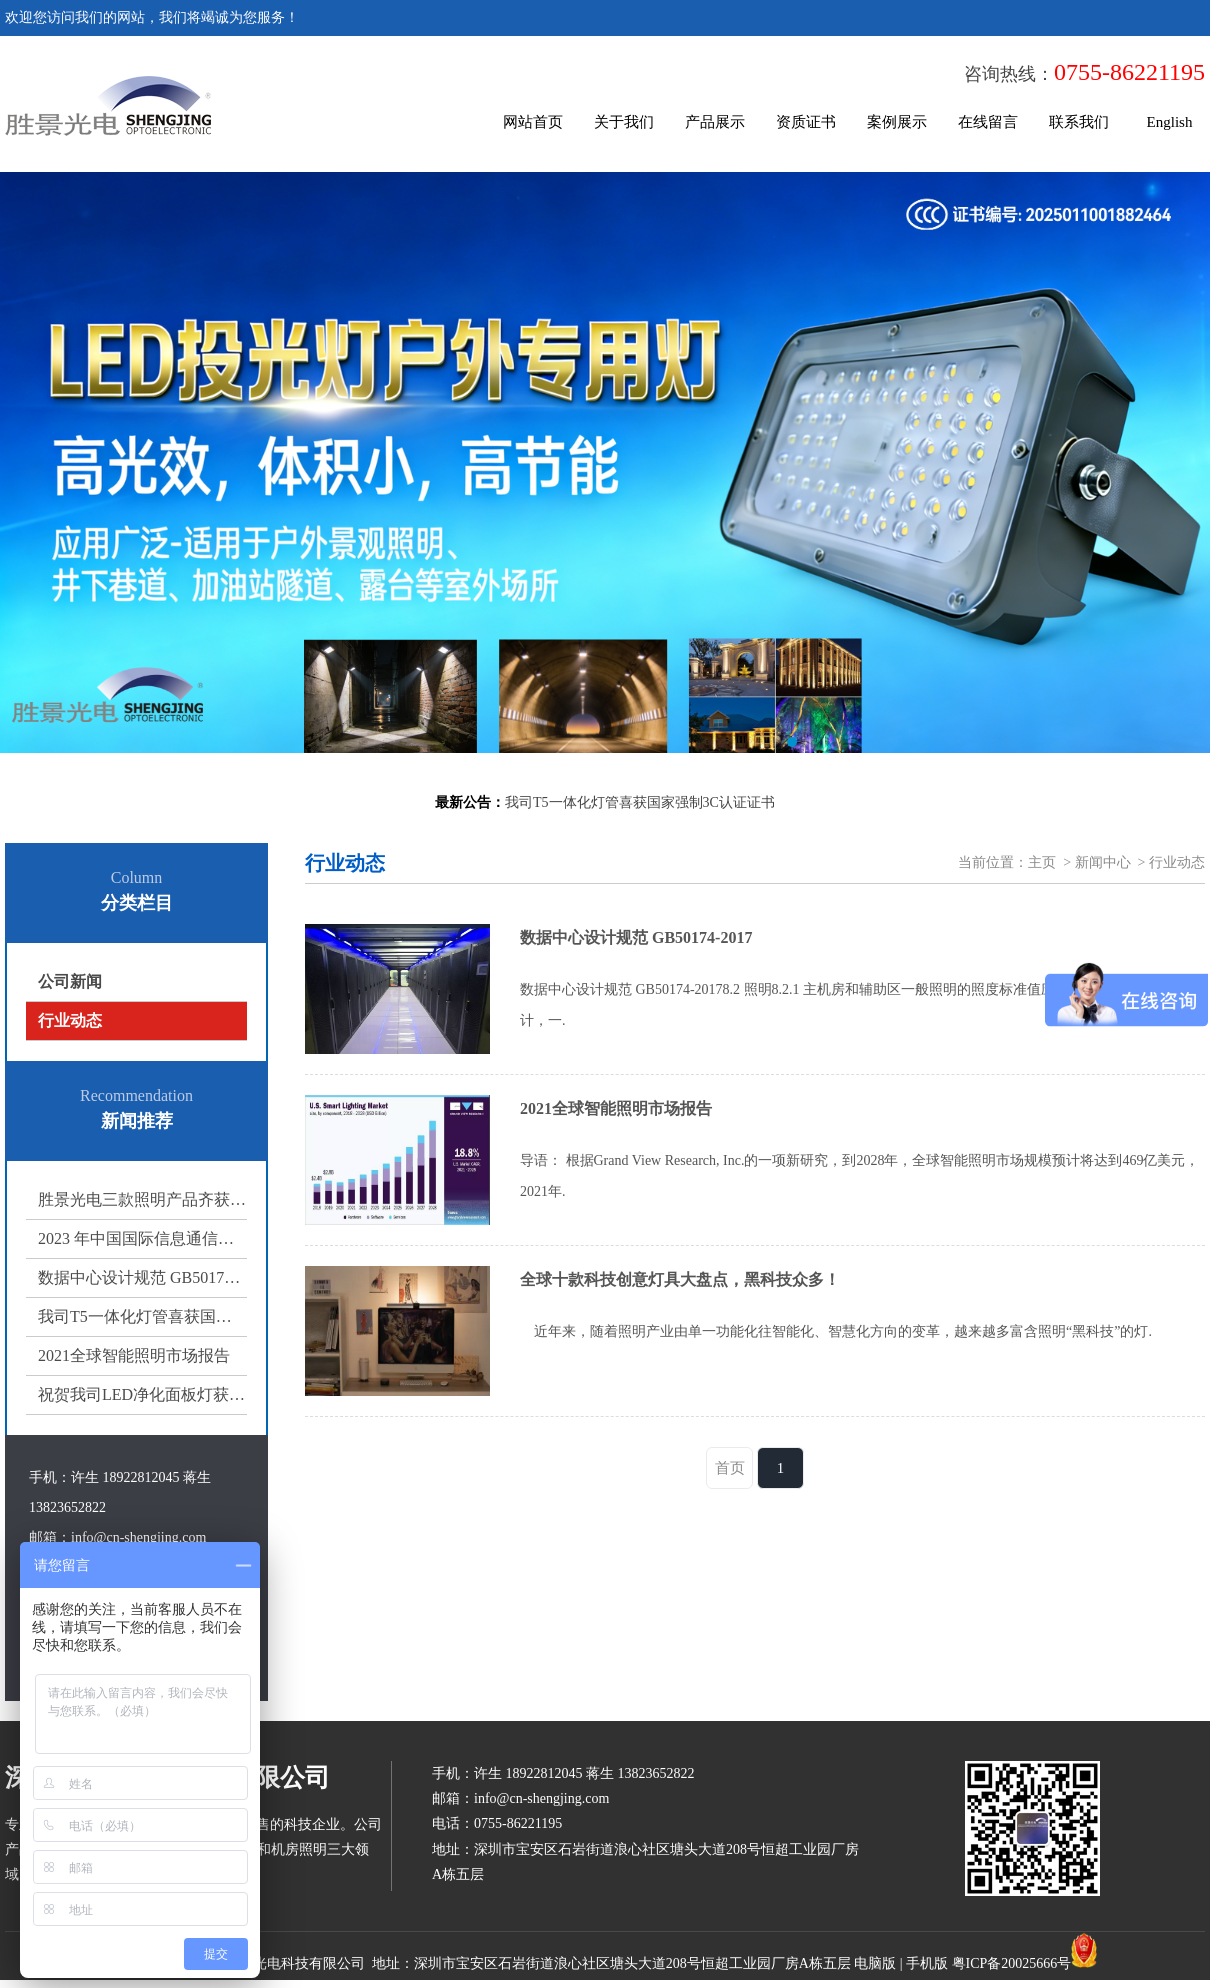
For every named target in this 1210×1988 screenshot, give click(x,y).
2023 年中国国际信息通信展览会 (142, 1238)
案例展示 (897, 122)
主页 (1042, 862)
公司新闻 (70, 981)
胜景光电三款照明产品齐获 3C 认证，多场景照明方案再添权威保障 (142, 1199)
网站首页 (533, 122)
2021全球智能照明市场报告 (134, 1355)
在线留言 (988, 122)
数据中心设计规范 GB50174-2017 (142, 1277)
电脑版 (875, 1963)
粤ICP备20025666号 (1012, 1963)
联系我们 (1079, 122)
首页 (730, 1468)
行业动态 (70, 1020)
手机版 (927, 1963)
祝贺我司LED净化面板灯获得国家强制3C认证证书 (142, 1394)
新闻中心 (1103, 862)
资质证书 (806, 122)
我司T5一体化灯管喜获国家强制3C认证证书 (142, 1316)
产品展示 (715, 122)
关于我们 (624, 122)
